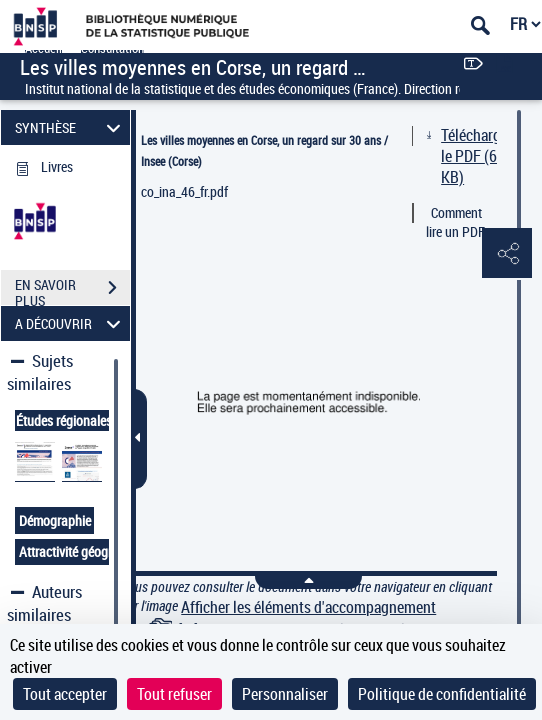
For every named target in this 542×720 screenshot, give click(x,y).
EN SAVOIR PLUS (72, 290)
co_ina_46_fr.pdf (184, 191)
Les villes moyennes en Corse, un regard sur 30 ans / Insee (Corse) (264, 150)
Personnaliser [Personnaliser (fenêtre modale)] (285, 694)
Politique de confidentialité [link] (442, 694)
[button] (507, 254)
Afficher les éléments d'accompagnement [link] (308, 607)
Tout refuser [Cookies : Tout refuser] (174, 694)
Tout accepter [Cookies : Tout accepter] (65, 694)
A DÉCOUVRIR (70, 323)
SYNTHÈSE (70, 127)
